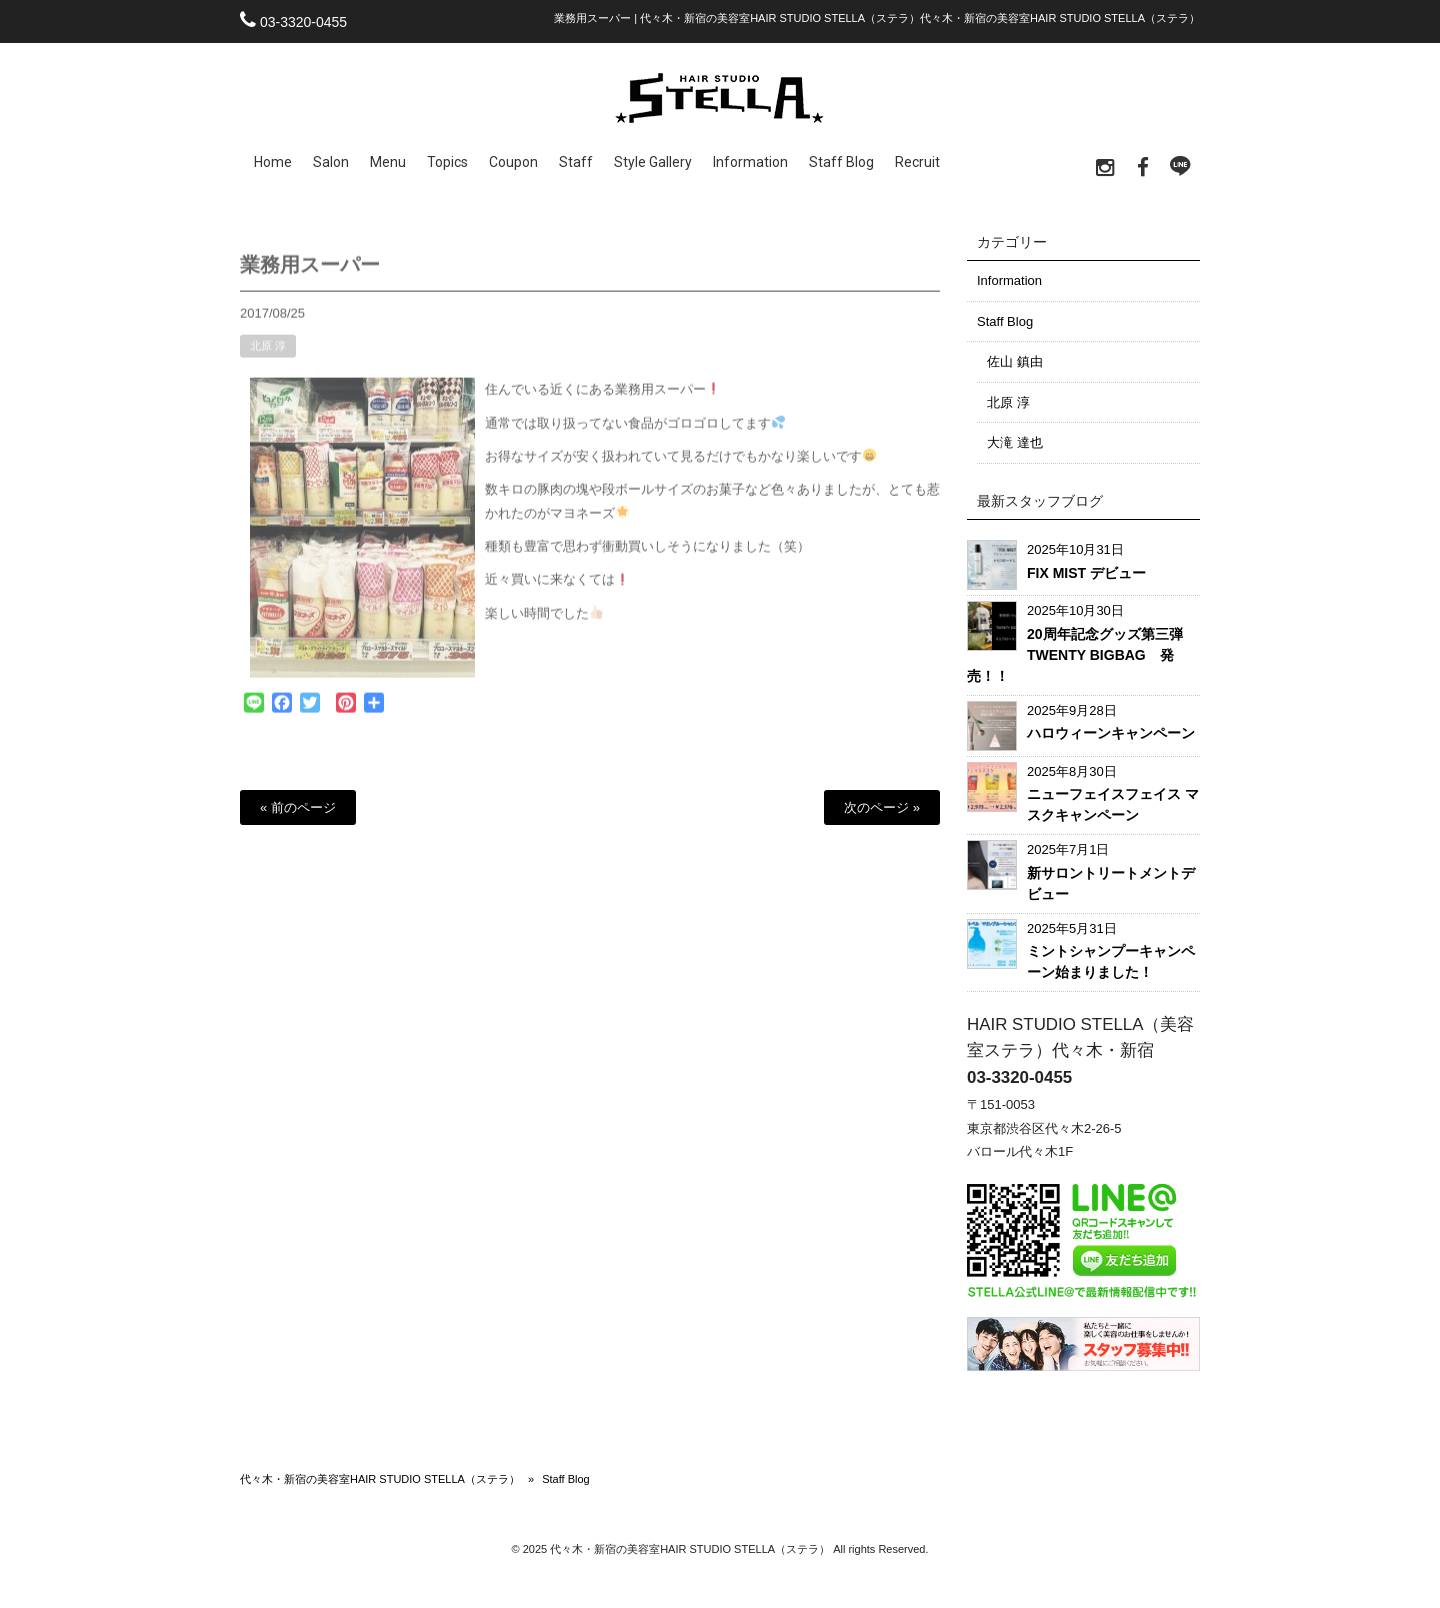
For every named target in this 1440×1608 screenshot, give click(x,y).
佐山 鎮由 (1015, 361)
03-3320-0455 (303, 22)
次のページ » (882, 807)
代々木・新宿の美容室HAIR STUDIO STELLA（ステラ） (380, 1479)
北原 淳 (268, 356)
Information (1009, 280)
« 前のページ (298, 807)
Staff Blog (1005, 321)
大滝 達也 (1015, 442)
